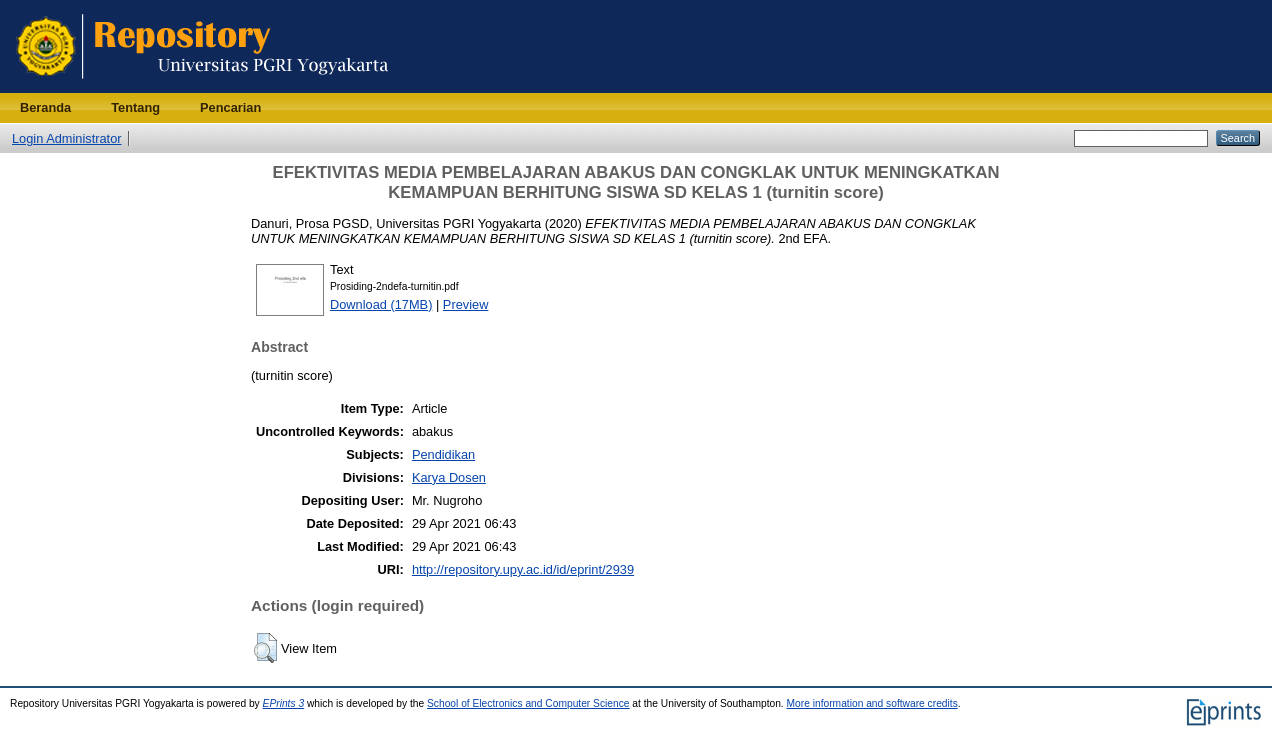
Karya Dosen (449, 477)
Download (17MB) (381, 304)
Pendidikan (443, 454)
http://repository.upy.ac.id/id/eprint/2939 (523, 569)
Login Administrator (67, 138)
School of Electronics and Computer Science (528, 703)
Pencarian (230, 107)
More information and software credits (872, 703)
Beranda (45, 107)
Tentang (135, 107)
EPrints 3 (284, 703)
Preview (466, 304)
